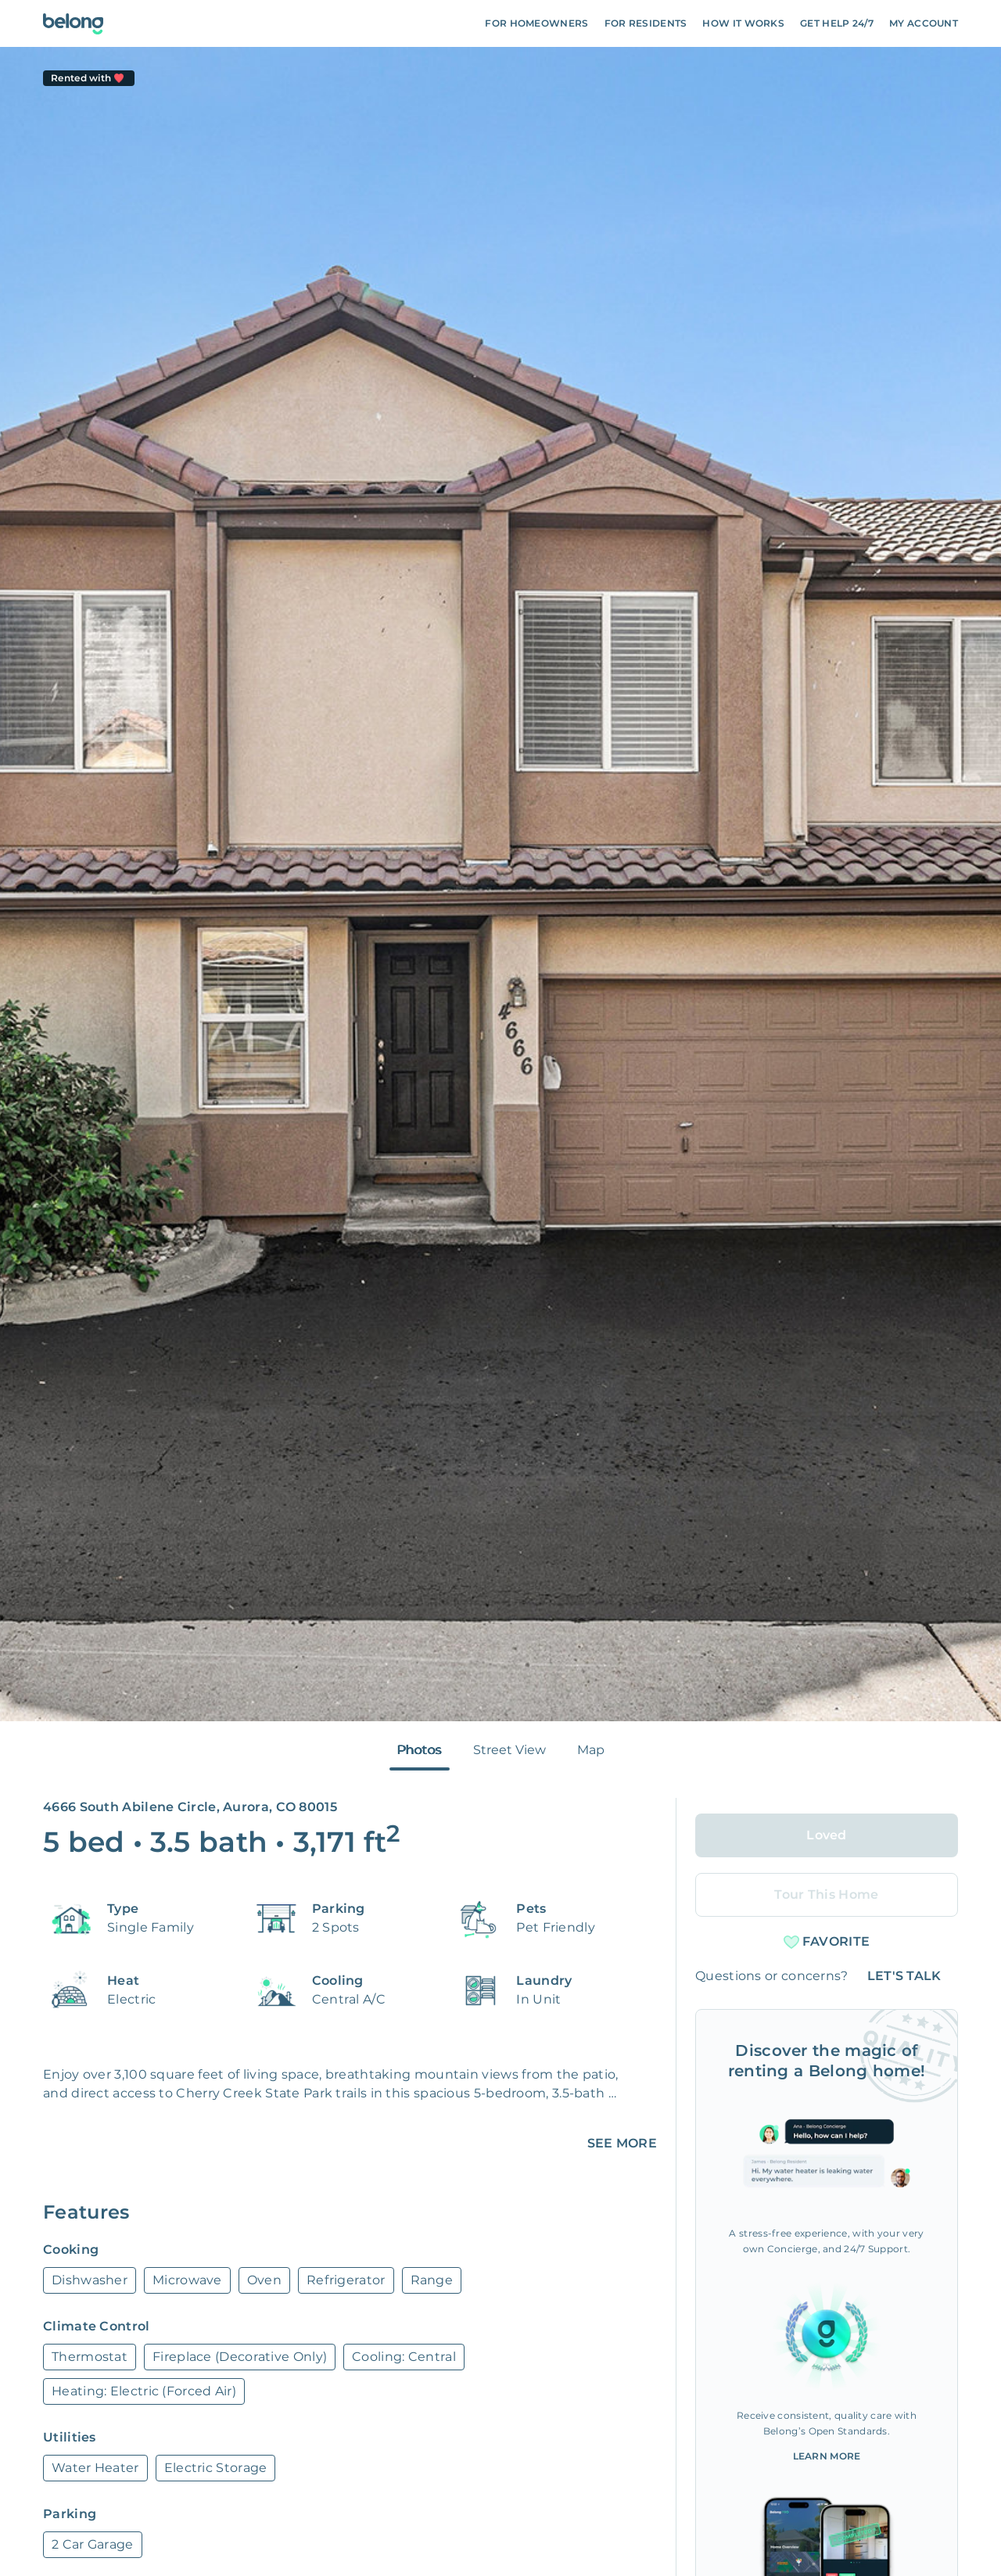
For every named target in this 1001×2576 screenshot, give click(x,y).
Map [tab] (591, 1749)
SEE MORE (622, 2143)
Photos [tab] (419, 1749)
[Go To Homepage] (73, 23)
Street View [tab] (509, 1749)
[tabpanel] (500, 884)
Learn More (827, 2456)
